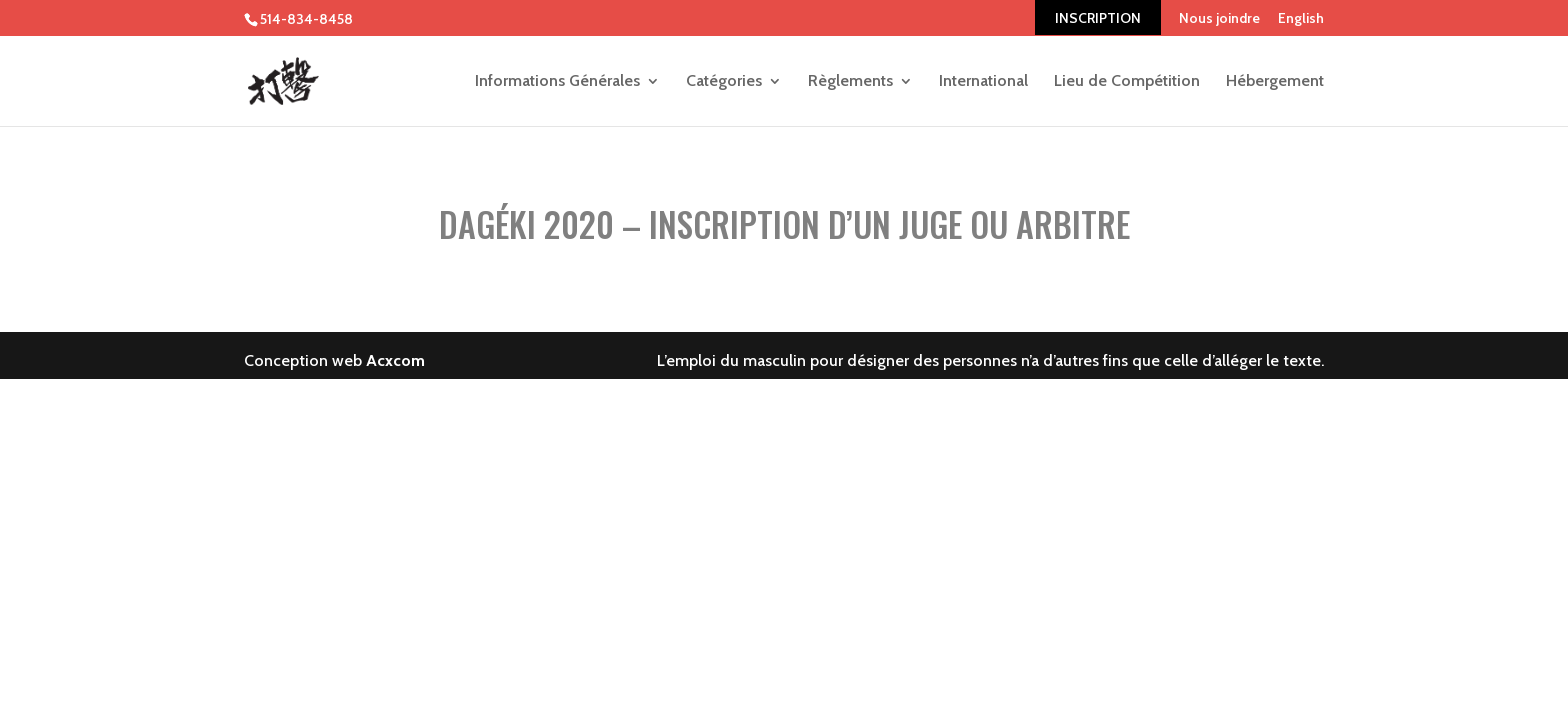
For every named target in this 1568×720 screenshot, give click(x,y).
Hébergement (1275, 82)
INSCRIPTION (1098, 18)
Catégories (724, 82)
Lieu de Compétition (1127, 82)
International (983, 82)
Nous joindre (1219, 18)
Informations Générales (557, 82)
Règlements (850, 82)
